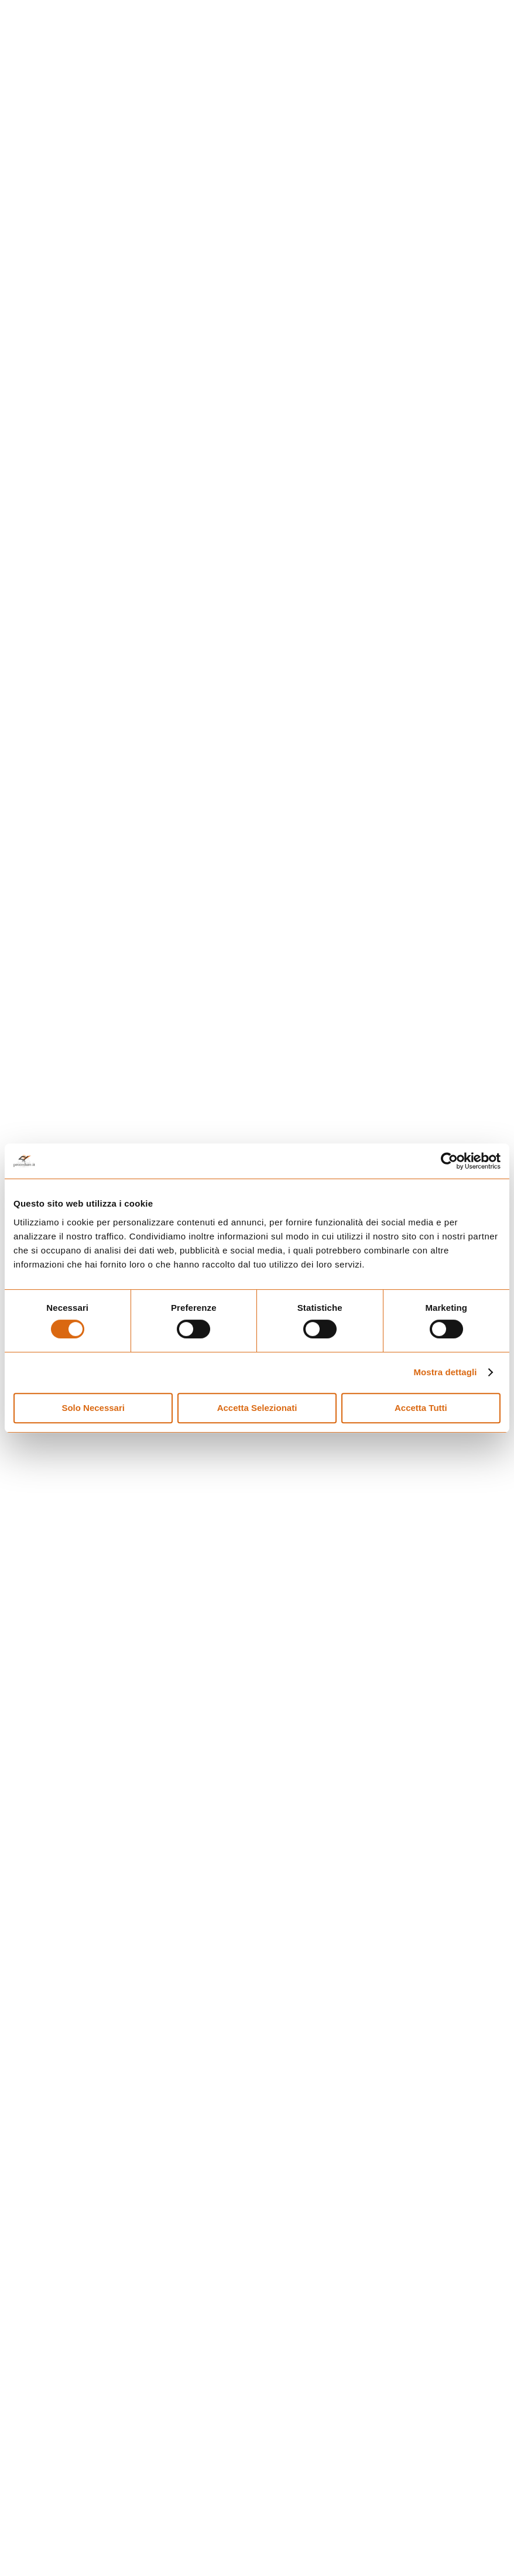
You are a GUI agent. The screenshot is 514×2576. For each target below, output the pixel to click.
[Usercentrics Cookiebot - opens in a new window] (449, 1161)
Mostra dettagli (445, 1372)
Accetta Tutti (421, 1408)
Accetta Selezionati (257, 1408)
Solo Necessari (93, 1408)
